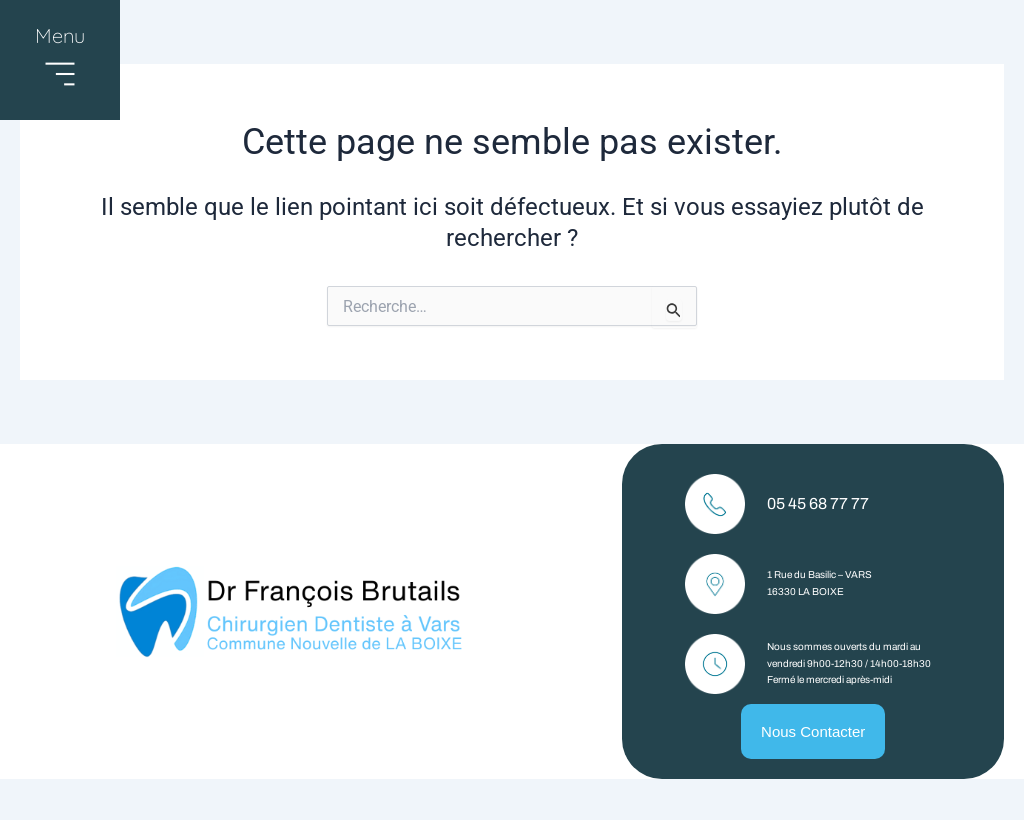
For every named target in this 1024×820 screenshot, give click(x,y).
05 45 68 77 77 (818, 503)
